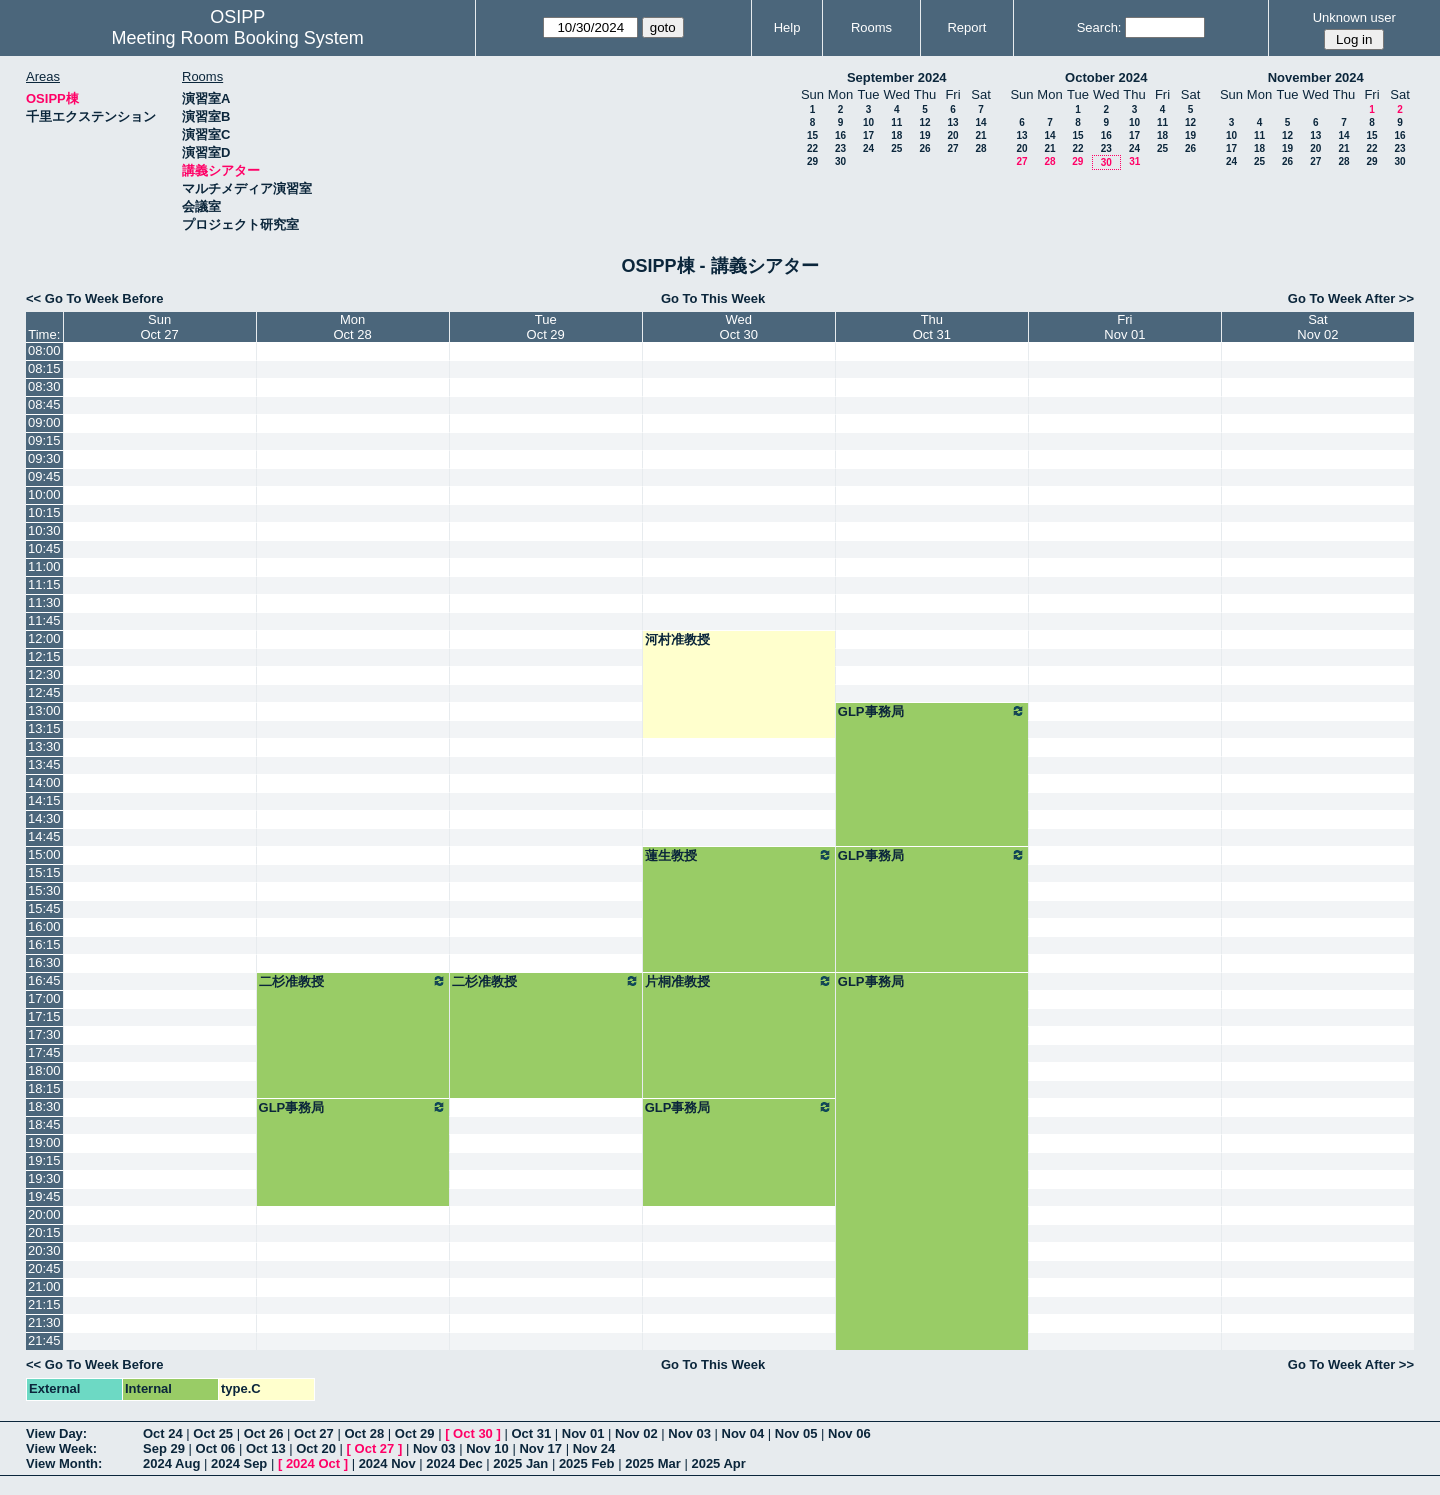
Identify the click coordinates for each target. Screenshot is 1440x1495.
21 (980, 135)
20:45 (44, 1268)
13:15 (44, 728)
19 (924, 135)
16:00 (44, 926)
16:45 (44, 980)
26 (924, 148)
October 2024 (1106, 77)
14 (980, 122)
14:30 (44, 818)
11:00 (44, 566)
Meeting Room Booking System (238, 38)
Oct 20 (316, 1448)
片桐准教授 (739, 981)
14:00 (44, 782)
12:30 (44, 674)
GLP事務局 (932, 711)
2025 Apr (718, 1463)
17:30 (44, 1034)
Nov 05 (796, 1433)
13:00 (44, 710)
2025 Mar (653, 1463)
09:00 (44, 422)
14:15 (44, 800)
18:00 (44, 1070)
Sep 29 (164, 1448)
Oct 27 (314, 1433)
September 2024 (897, 77)
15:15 (44, 872)
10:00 (44, 494)
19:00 (44, 1142)
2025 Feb (587, 1463)
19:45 (44, 1196)
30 (840, 161)
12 (924, 122)
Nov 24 (594, 1448)
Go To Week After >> (1351, 298)
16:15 (44, 944)
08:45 (44, 404)
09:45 (44, 476)
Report (966, 27)
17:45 (44, 1052)
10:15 (44, 512)
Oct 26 (264, 1433)
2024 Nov (387, 1463)
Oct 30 (473, 1433)
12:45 (44, 692)
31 (1134, 161)
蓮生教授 (739, 855)
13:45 (44, 764)
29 (812, 161)
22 (812, 148)
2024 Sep (239, 1463)
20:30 (44, 1250)
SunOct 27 (159, 327)
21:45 (44, 1340)
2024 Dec (454, 1463)
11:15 (44, 584)
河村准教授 (677, 639)
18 (896, 135)
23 (840, 148)
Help (787, 27)
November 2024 (1316, 77)
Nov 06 (849, 1433)
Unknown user (1354, 17)
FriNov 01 (1124, 327)
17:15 (44, 1016)
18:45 (44, 1124)
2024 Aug (171, 1463)
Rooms (871, 27)
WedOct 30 (739, 327)
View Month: (64, 1463)
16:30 (44, 962)
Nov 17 (540, 1448)
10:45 (44, 548)
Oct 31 (531, 1433)
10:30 (44, 530)
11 (896, 122)
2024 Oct (313, 1463)
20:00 (44, 1214)
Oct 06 (216, 1448)
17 (868, 135)
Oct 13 (266, 1448)
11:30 (44, 602)
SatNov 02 (1317, 327)
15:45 (44, 908)
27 (952, 148)
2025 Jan (520, 1463)
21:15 (44, 1304)
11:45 (44, 620)
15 (812, 135)
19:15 (44, 1160)
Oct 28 (364, 1433)
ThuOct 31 (932, 327)
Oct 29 (415, 1433)
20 (952, 135)
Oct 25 (213, 1433)
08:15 (44, 368)
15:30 (44, 890)
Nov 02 (636, 1433)
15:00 (44, 854)
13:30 (44, 746)
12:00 (44, 638)
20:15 (44, 1232)
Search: (1099, 27)
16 (840, 135)
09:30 (44, 458)
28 (980, 148)
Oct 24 (163, 1433)
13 (952, 122)
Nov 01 (583, 1433)
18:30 (44, 1106)
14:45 (44, 836)
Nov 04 (743, 1433)
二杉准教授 (353, 981)
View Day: (56, 1433)
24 (868, 148)
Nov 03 (689, 1433)
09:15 (44, 440)
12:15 (44, 656)
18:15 (44, 1088)
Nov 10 (487, 1448)
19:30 (44, 1178)
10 (868, 122)
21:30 (44, 1322)
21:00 (44, 1286)
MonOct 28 (352, 327)
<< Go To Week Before (95, 298)
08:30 (44, 386)
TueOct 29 (546, 327)
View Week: (61, 1448)
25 (896, 148)
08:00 (44, 350)
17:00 (44, 998)
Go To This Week (713, 298)
